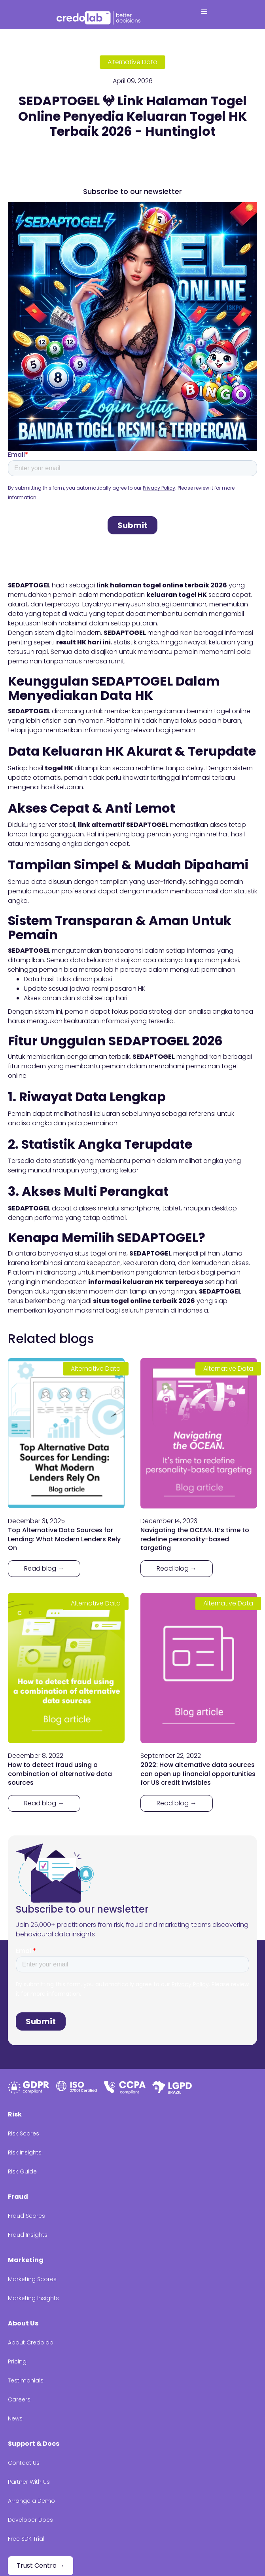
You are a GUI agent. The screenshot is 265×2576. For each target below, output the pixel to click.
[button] (204, 14)
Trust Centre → (40, 2565)
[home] (100, 16)
